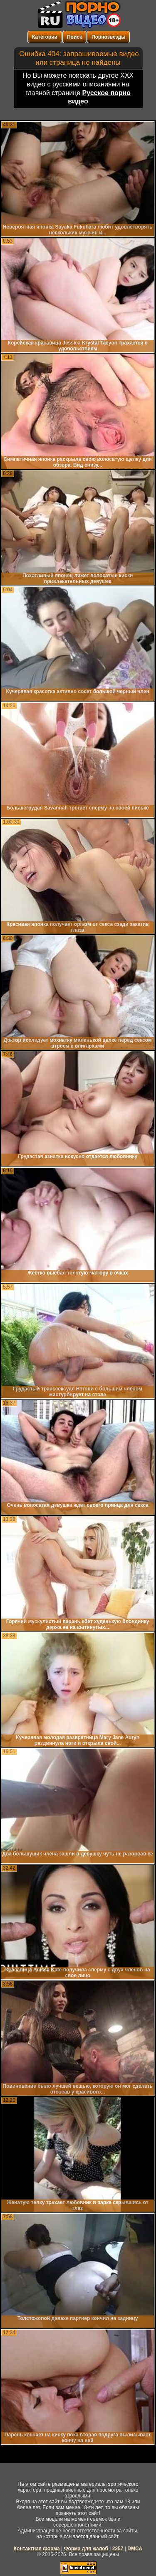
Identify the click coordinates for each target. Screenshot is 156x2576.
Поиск (74, 37)
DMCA (134, 2548)
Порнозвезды (108, 37)
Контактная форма (37, 2548)
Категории (44, 37)
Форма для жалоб (86, 2548)
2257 (118, 2548)
